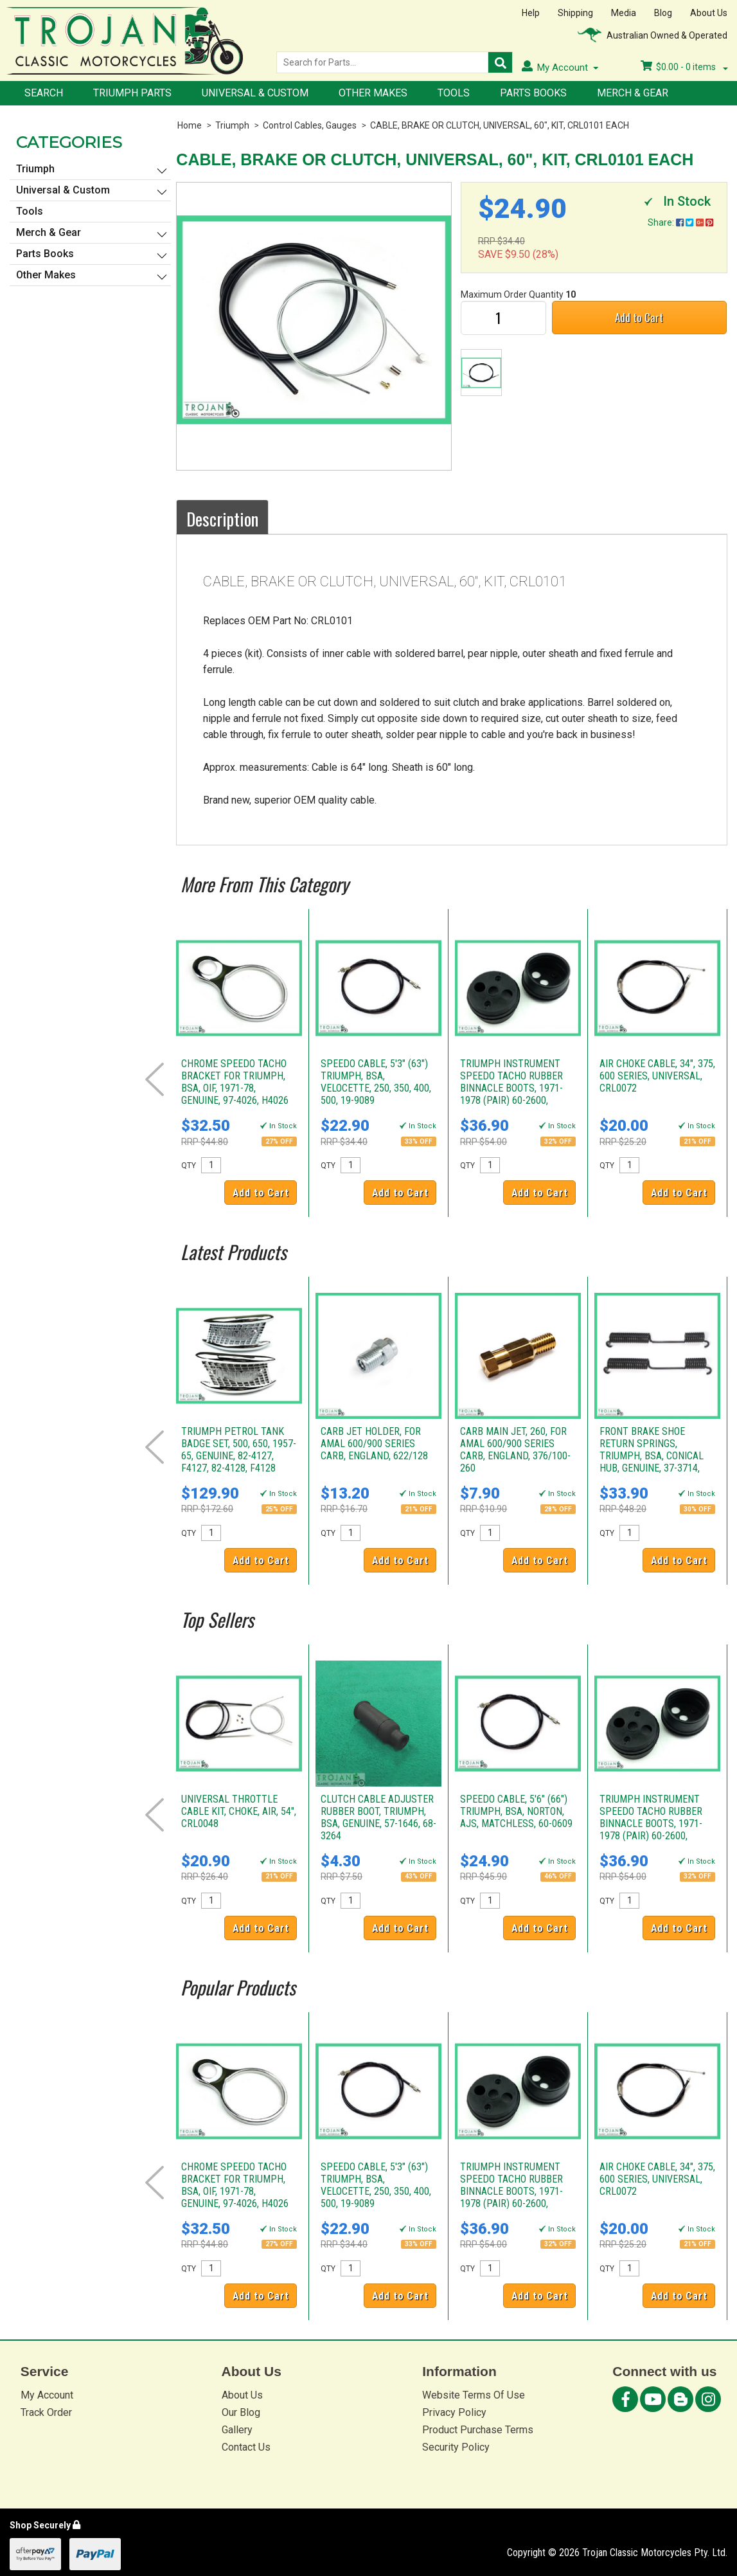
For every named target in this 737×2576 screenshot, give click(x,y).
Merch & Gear (632, 93)
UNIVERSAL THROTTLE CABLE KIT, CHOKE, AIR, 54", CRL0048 (238, 1811)
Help (531, 13)
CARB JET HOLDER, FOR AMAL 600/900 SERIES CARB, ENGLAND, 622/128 (374, 1443)
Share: (680, 222)
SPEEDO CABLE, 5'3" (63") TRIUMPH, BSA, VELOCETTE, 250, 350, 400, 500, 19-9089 (376, 1082)
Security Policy (456, 2447)
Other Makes (373, 93)
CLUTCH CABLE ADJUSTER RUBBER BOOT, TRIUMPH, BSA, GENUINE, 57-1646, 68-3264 (378, 1817)
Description (222, 519)
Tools (454, 93)
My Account (47, 2395)
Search (43, 93)
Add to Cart (639, 317)
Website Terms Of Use (473, 2395)
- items (684, 66)
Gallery (237, 2430)
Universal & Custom (255, 93)
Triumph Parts (132, 93)
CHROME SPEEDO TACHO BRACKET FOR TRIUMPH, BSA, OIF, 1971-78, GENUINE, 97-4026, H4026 (235, 1082)
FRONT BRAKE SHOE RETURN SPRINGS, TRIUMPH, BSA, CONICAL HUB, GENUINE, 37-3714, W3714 (651, 1455)
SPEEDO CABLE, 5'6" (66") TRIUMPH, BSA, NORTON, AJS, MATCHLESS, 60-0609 (516, 1811)
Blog (663, 13)
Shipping (575, 13)
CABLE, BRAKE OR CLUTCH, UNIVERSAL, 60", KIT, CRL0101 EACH (499, 125)
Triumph (232, 125)
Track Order (46, 2412)
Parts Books (533, 93)
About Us (708, 13)
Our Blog (241, 2412)
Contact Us (246, 2447)
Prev (154, 1079)
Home (189, 125)
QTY (188, 1165)
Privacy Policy (454, 2412)
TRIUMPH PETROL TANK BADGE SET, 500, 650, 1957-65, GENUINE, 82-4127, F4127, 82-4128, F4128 (238, 1449)
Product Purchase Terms (477, 2430)
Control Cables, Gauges (310, 125)
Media (623, 13)
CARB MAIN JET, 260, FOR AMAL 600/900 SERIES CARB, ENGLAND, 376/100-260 (515, 1449)
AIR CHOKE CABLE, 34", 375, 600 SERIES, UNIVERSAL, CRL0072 (657, 1076)
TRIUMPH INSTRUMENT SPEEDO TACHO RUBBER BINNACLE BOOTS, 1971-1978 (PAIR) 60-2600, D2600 (511, 1088)
